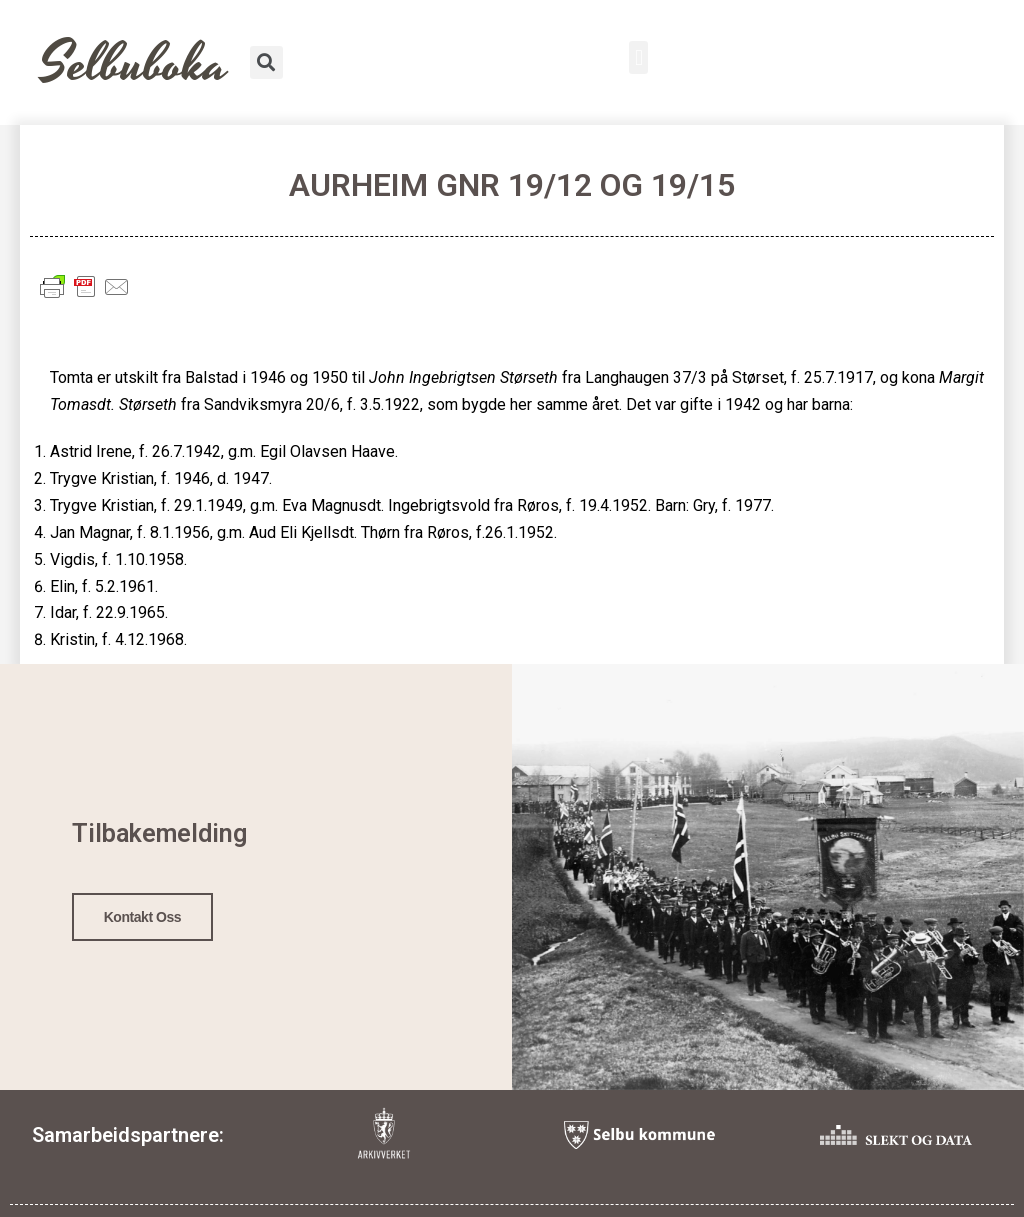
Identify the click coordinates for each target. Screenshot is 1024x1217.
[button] (638, 57)
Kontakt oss (143, 916)
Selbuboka (134, 64)
